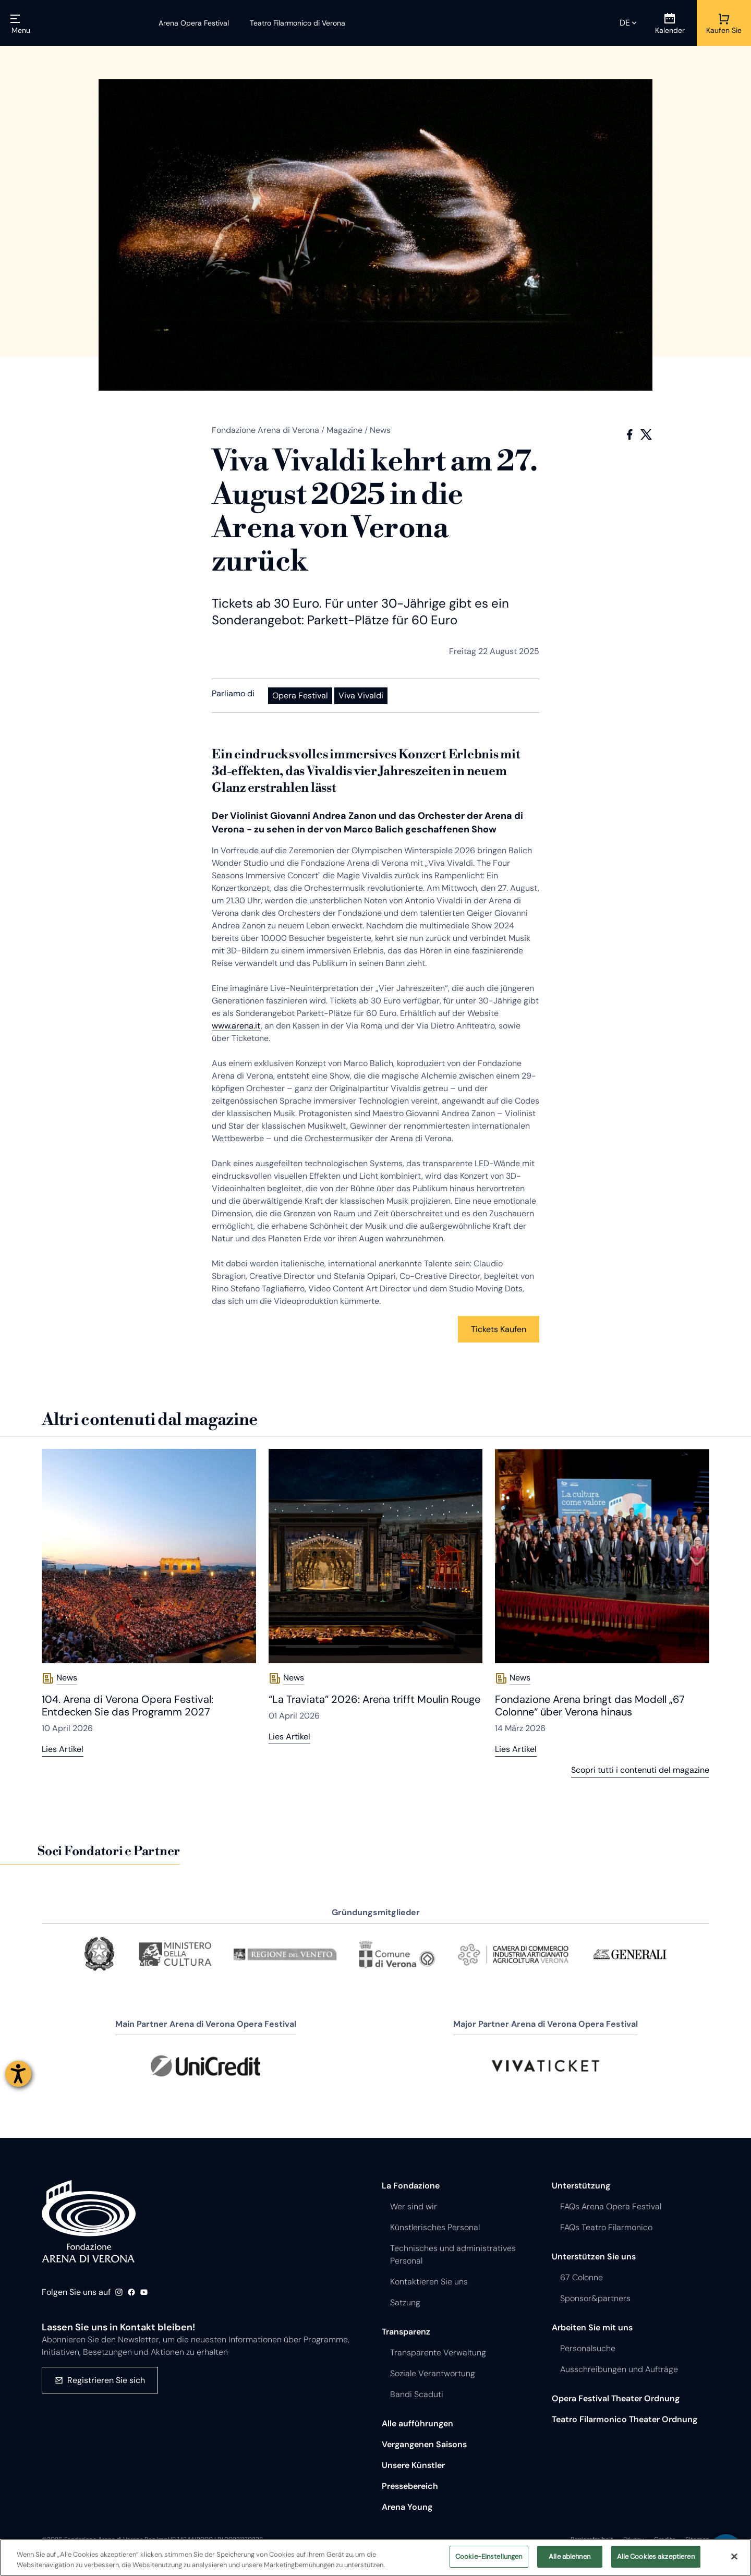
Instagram (119, 2292)
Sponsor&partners (595, 2298)
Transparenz (406, 2331)
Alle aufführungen (417, 2423)
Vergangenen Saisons (424, 2444)
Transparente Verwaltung (438, 2352)
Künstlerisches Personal (435, 2227)
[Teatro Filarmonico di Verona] (291, 23)
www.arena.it (236, 1025)
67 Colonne (581, 2277)
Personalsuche (587, 2348)
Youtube (144, 2292)
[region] (375, 2557)
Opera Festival (300, 695)
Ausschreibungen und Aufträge (619, 2369)
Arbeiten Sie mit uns (592, 2327)
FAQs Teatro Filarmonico (606, 2227)
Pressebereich (410, 2486)
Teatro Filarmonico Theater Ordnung (624, 2419)
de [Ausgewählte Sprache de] (625, 22)
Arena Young (407, 2506)
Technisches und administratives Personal (453, 2254)
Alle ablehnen (569, 2556)
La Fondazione (411, 2185)
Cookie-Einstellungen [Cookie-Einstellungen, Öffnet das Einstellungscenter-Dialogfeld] (489, 2556)
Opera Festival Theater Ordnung (616, 2398)
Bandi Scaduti (416, 2394)
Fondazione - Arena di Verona (89, 2221)
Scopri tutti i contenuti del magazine (640, 1769)
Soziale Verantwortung (432, 2373)
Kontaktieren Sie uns (429, 2281)
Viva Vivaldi (360, 695)
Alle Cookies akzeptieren (656, 2556)
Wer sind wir (413, 2206)
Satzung (405, 2302)
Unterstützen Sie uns (594, 2256)
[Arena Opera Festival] (193, 23)
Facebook (629, 434)
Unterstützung (581, 2185)
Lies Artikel (62, 1749)
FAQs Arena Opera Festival (610, 2206)
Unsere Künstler (413, 2465)
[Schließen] (734, 2556)
